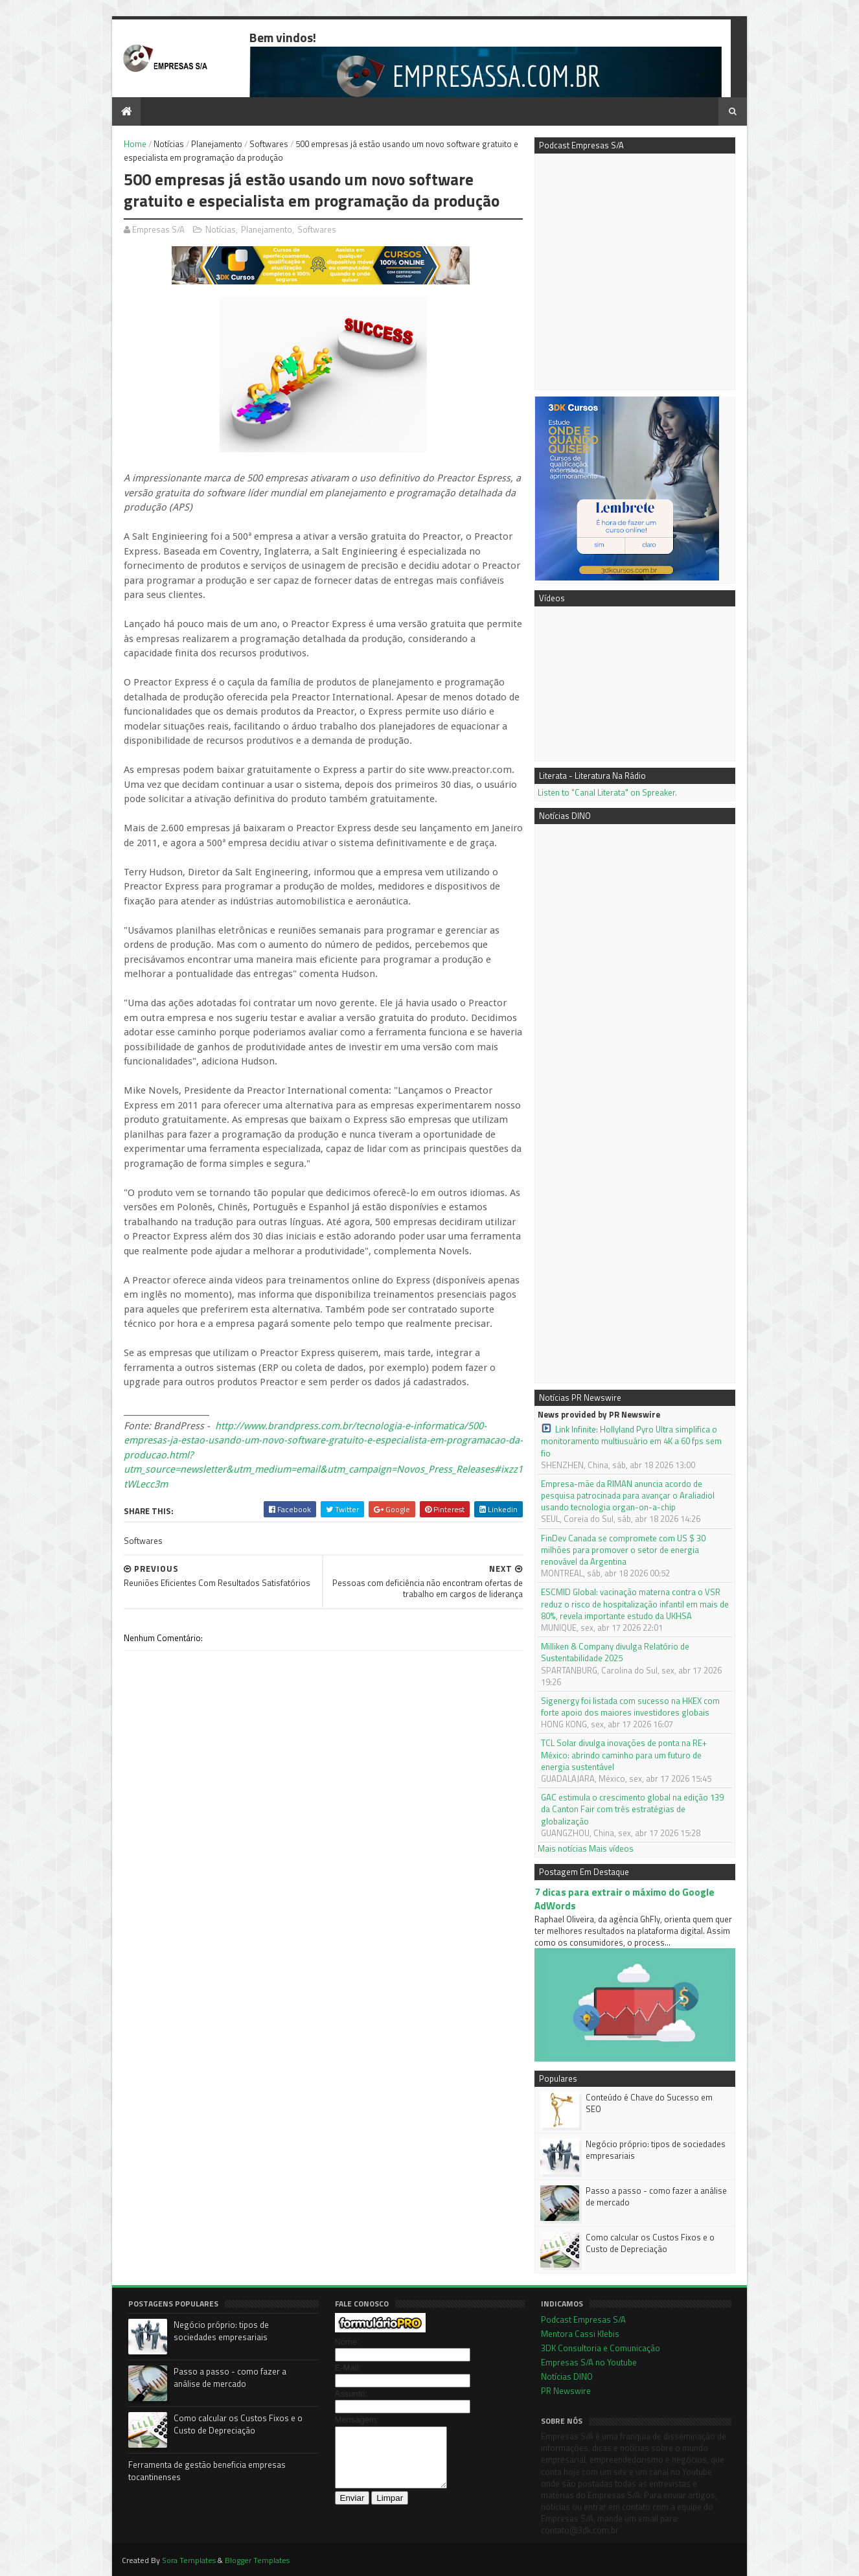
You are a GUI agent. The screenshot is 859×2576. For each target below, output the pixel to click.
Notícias (169, 143)
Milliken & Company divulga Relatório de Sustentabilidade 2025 (615, 1652)
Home (135, 143)
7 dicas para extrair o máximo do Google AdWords (624, 1899)
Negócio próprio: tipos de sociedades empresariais (656, 2149)
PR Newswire (566, 2390)
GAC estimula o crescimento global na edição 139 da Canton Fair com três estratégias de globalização (632, 1809)
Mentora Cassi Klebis (580, 2333)
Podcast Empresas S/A (583, 2319)
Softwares (268, 143)
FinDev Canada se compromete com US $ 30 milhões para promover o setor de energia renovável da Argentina (623, 1550)
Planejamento (216, 143)
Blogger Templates (257, 2560)
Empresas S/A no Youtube (589, 2362)
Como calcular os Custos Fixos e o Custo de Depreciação (650, 2243)
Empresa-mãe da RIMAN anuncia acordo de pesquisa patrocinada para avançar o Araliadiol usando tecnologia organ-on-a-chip (628, 1495)
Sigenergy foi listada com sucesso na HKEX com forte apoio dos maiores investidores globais (630, 1706)
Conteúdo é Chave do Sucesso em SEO (649, 2103)
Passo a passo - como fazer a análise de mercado (656, 2196)
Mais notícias (562, 1848)
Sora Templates (189, 2560)
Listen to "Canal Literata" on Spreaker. (607, 792)
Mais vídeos (611, 1848)
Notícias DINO (567, 2376)
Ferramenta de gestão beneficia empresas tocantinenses (207, 2471)
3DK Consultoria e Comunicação (600, 2347)
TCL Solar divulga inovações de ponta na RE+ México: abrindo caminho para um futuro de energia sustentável (624, 1755)
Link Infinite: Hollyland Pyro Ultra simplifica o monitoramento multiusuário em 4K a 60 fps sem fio (631, 1441)
